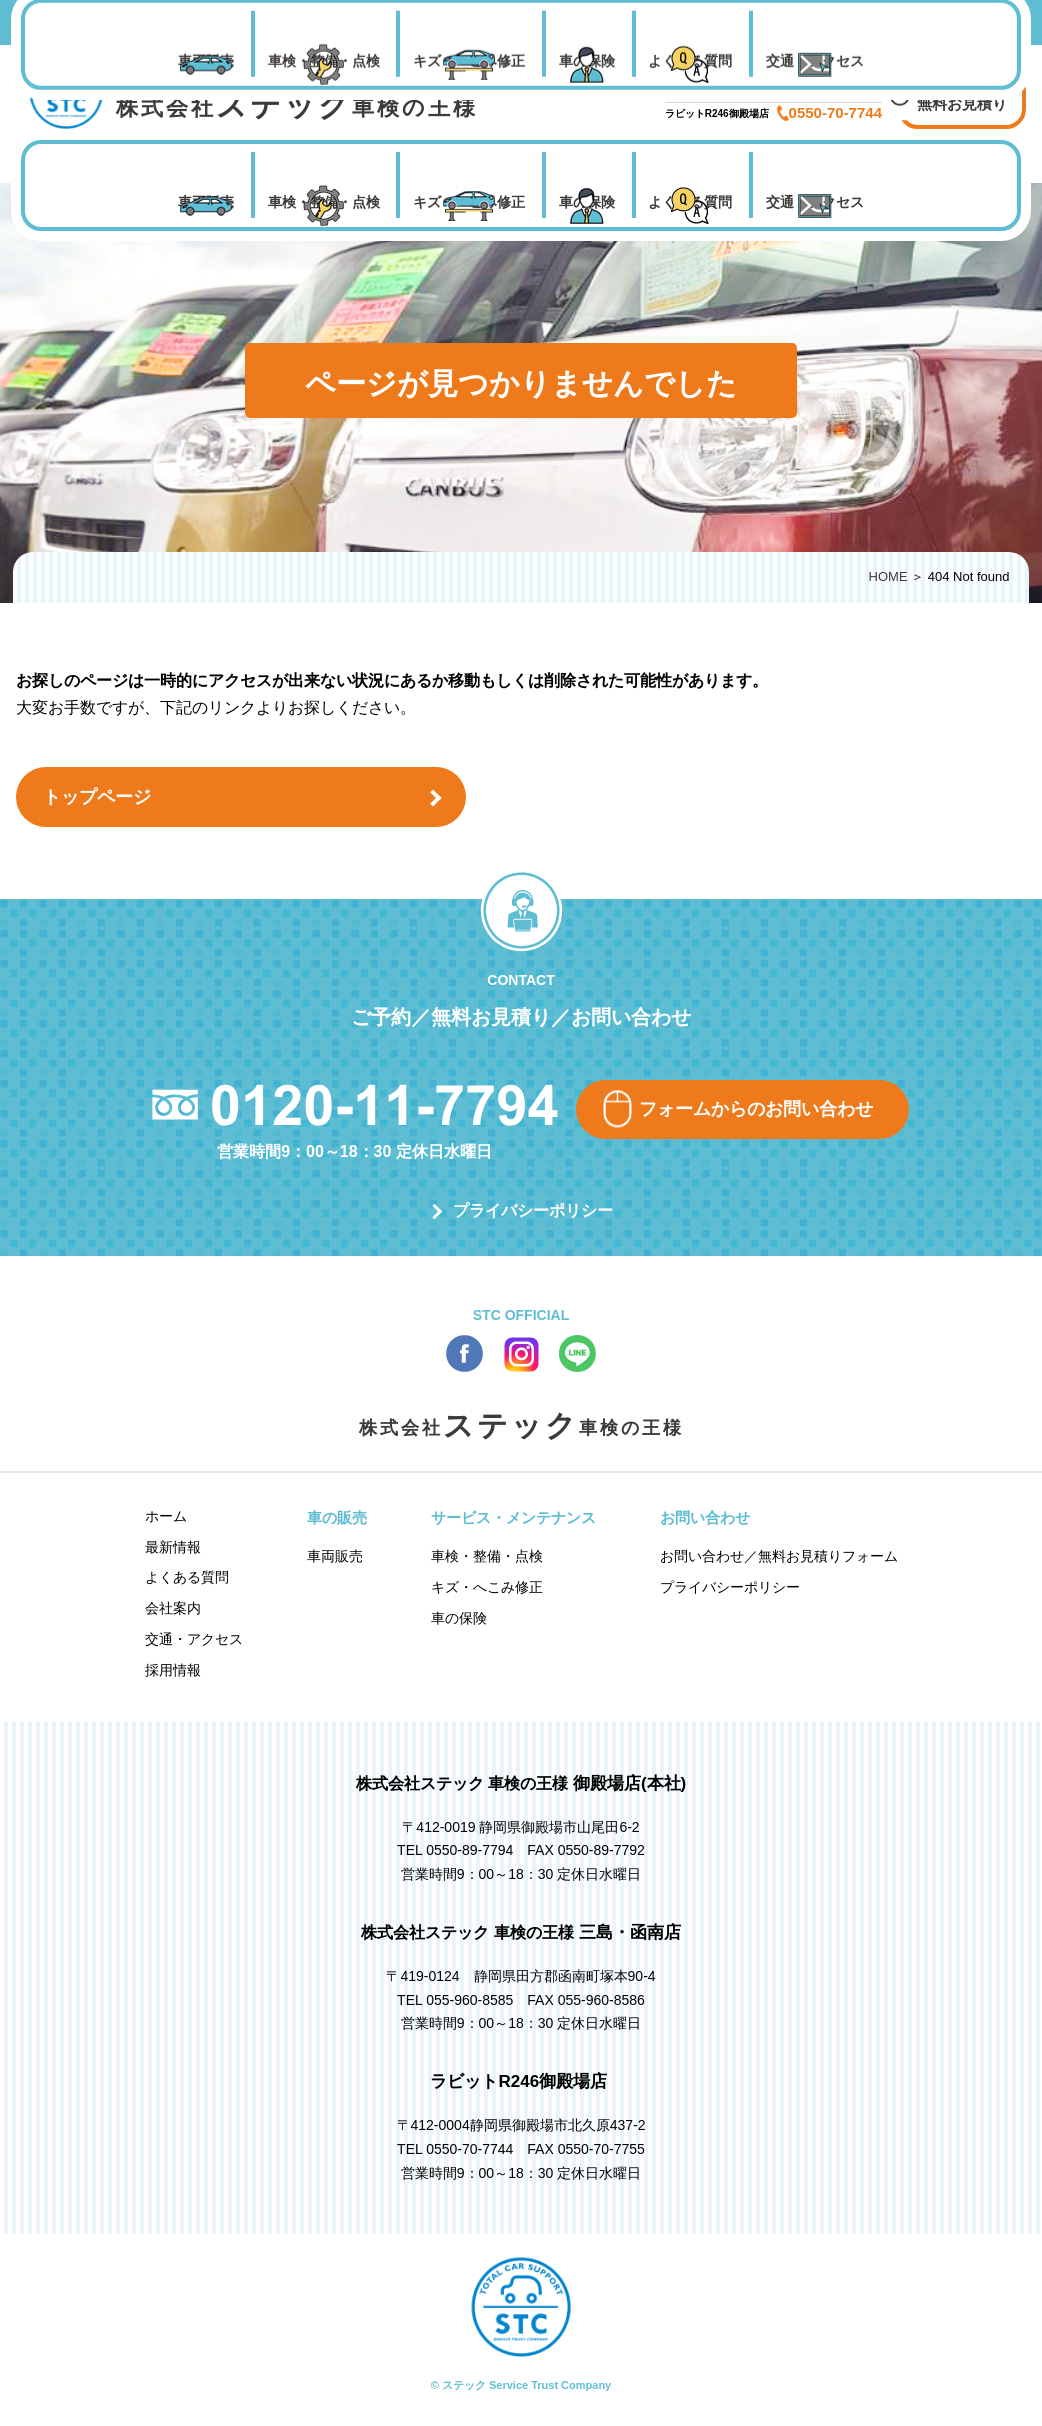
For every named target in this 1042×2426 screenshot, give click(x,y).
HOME (888, 576)
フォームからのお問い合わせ (756, 1109)
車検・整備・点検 (324, 202)
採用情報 (173, 1670)
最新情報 (173, 1547)
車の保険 (587, 202)
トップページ (97, 797)
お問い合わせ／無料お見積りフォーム (779, 1556)
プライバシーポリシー (533, 1210)
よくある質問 (690, 202)
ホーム (166, 1516)
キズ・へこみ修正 (469, 202)
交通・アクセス (815, 202)
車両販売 (206, 202)
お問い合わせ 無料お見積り (962, 91)
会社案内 (173, 1608)
